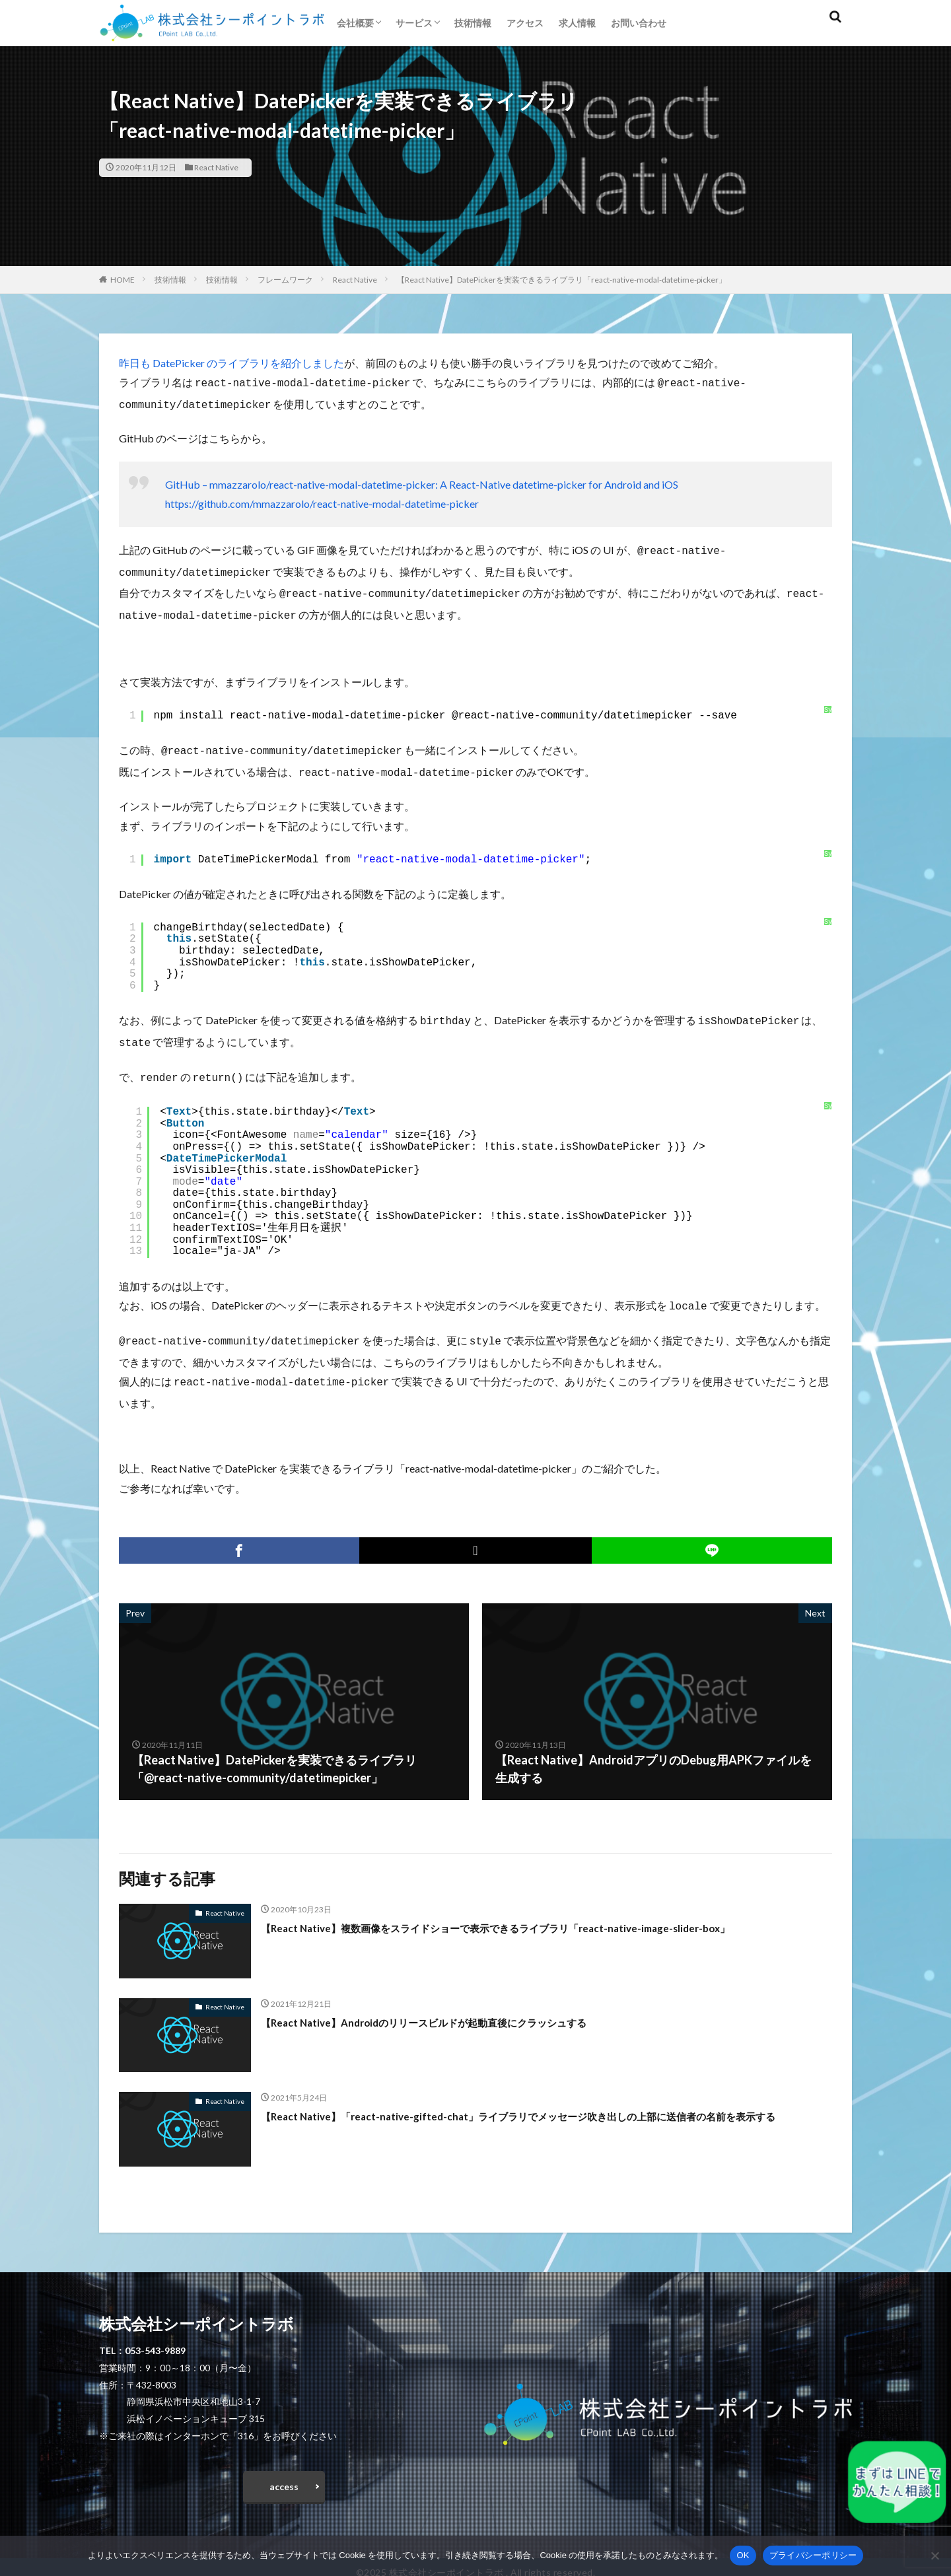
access (284, 2471)
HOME (122, 280)
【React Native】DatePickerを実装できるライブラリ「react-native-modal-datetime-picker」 (561, 280)
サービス (414, 22)
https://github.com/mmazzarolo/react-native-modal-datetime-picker (322, 501)
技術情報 (472, 22)
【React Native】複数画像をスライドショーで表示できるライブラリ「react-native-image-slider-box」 (538, 1909)
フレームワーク (285, 280)
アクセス (525, 22)
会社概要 (355, 22)
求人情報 (577, 22)
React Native (216, 167)
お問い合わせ (638, 22)
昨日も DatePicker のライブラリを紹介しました (231, 363)
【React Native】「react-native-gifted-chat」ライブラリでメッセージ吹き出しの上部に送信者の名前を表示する (542, 2106)
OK (742, 2555)
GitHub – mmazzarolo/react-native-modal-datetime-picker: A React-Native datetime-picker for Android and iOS (421, 481)
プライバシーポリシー (813, 2555)
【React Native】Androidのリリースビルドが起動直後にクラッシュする (455, 2003)
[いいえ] (934, 2555)
